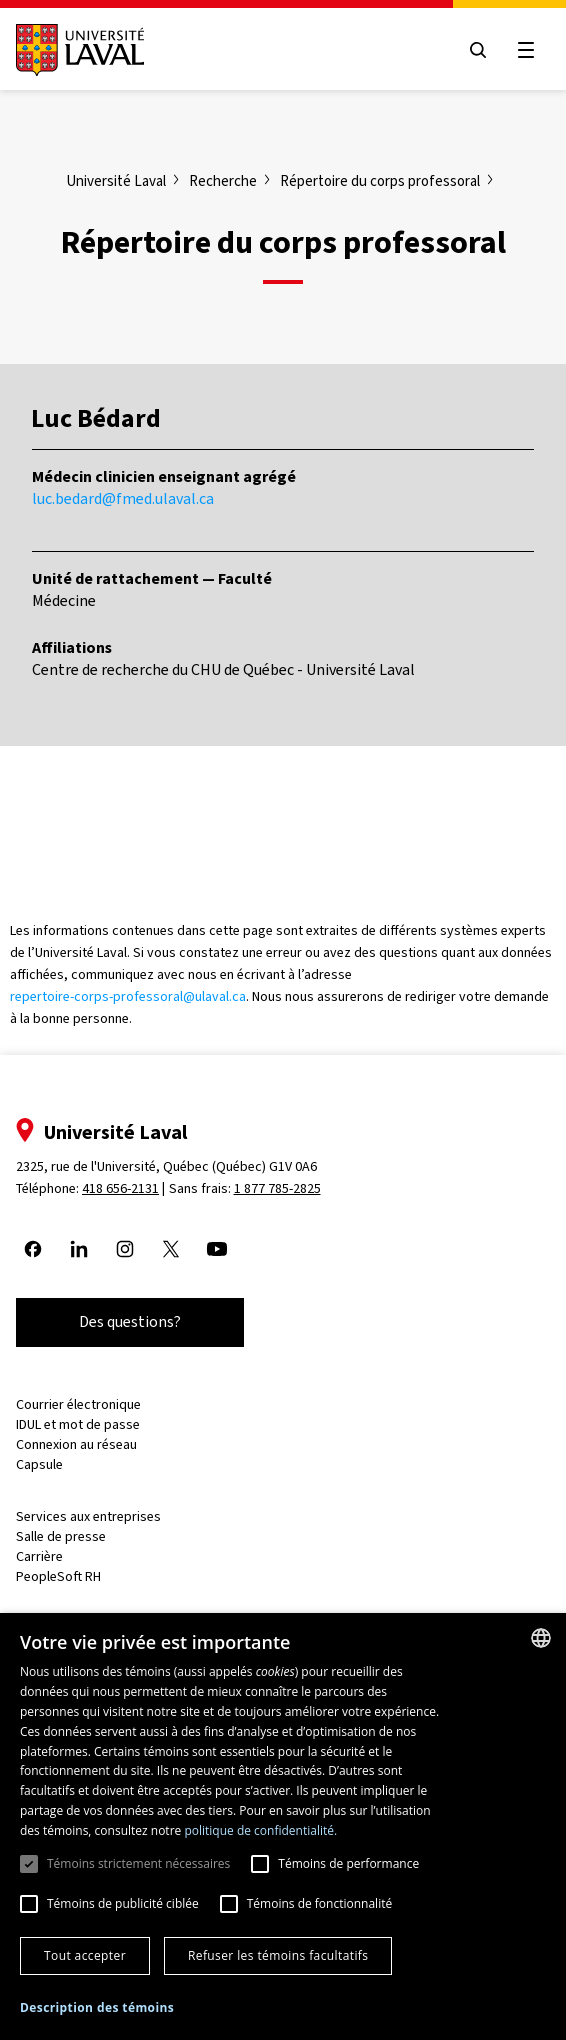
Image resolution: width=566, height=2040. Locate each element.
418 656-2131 (120, 1188)
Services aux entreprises (88, 1516)
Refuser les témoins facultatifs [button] (278, 1955)
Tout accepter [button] (85, 1955)
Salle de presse (61, 1536)
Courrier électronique (78, 1404)
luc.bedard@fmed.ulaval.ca (123, 498)
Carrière (39, 1556)
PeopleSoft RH (58, 1576)
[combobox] (541, 1638)
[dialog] (283, 1826)
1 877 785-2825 (277, 1188)
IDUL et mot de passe (78, 1424)
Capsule (39, 1464)
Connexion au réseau (76, 1444)
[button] (97, 2008)
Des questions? (130, 1321)
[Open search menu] (478, 50)
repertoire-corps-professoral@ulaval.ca (128, 996)
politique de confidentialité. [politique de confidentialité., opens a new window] (260, 1830)
